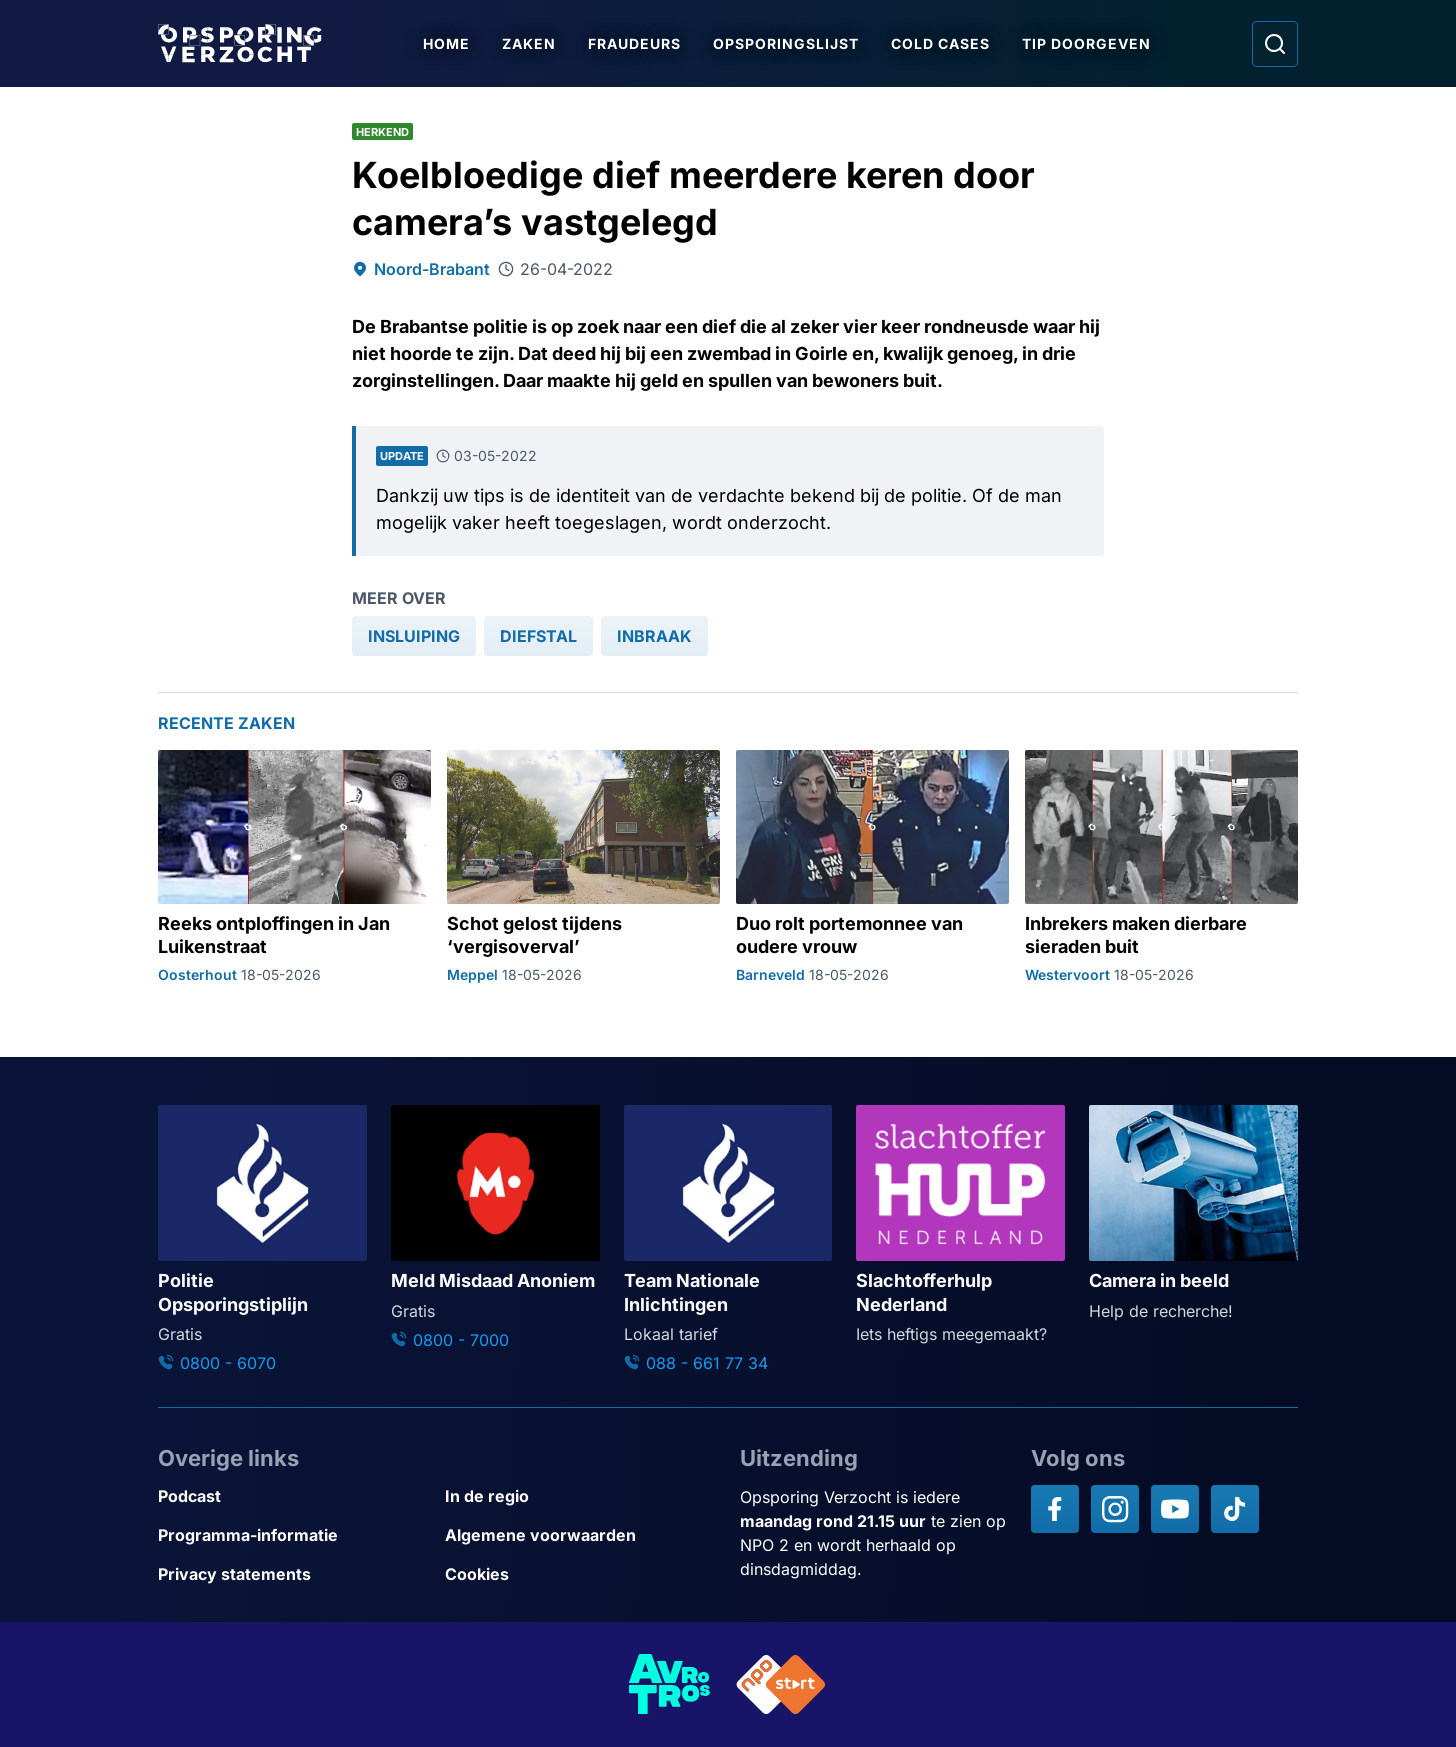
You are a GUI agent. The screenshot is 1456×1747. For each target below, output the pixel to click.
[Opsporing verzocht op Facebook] (1055, 1509)
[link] (414, 636)
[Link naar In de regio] (580, 1496)
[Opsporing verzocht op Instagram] (1115, 1509)
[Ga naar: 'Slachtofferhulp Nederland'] (960, 1225)
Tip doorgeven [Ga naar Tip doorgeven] (1086, 43)
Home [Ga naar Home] (446, 43)
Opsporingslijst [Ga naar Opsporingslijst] (786, 43)
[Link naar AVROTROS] (670, 1684)
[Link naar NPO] (781, 1684)
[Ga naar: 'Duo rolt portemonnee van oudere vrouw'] (872, 867)
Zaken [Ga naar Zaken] (529, 43)
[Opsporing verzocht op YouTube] (1175, 1509)
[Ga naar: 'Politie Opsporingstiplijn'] (262, 1240)
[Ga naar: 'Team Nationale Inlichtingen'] (728, 1240)
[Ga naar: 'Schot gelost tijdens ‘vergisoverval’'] (583, 867)
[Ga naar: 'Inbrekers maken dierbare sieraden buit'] (1161, 867)
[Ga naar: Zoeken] (1275, 44)
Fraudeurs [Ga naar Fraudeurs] (634, 43)
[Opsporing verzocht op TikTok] (1235, 1509)
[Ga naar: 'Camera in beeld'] (1193, 1214)
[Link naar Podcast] (293, 1496)
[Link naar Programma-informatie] (293, 1535)
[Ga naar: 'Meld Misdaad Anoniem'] (495, 1228)
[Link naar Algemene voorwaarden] (580, 1535)
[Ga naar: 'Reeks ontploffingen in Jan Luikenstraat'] (294, 867)
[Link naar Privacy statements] (293, 1574)
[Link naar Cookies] (580, 1574)
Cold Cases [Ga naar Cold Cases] (940, 43)
